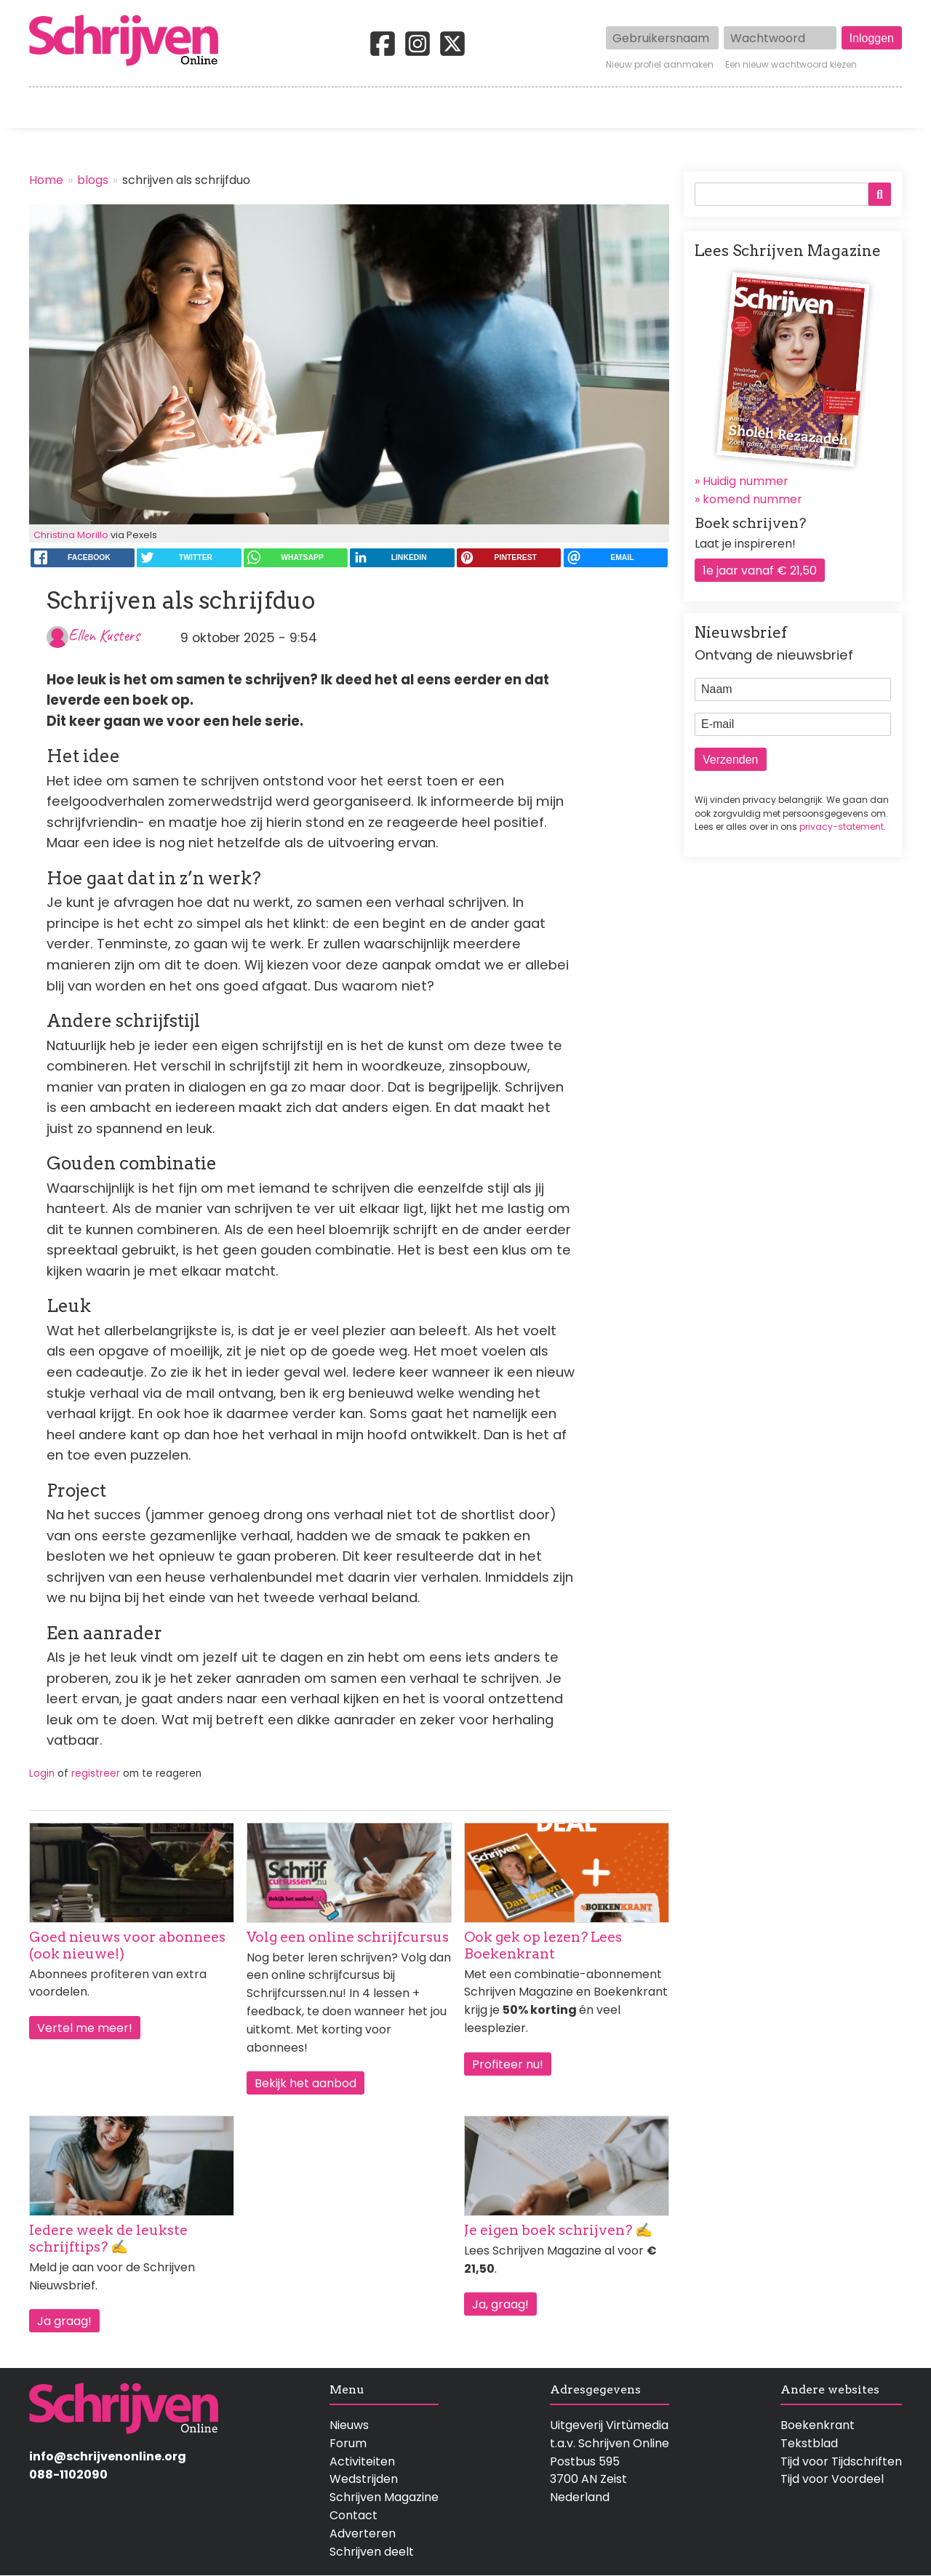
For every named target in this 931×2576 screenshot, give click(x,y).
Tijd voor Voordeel (832, 2479)
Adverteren (362, 2533)
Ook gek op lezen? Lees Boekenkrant (543, 1945)
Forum (348, 2443)
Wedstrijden (415, 107)
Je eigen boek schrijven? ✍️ (558, 2230)
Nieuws (349, 2425)
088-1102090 (68, 2474)
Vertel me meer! (84, 2028)
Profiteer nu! (507, 2064)
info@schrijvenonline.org (107, 2456)
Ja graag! (64, 2321)
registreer (95, 1773)
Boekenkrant (817, 2425)
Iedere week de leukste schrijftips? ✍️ (108, 2238)
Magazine (676, 107)
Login (42, 1773)
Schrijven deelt (371, 2551)
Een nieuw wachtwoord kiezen (791, 65)
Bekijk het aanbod (305, 2083)
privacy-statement (841, 826)
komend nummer (752, 499)
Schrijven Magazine (384, 2497)
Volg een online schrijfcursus (348, 1937)
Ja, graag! (500, 2304)
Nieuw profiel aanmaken (660, 65)
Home (47, 107)
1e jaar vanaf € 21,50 (760, 570)
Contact (878, 107)
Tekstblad (809, 2443)
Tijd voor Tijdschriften (841, 2461)
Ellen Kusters (104, 635)
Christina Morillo (70, 535)
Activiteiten (551, 107)
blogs (92, 180)
